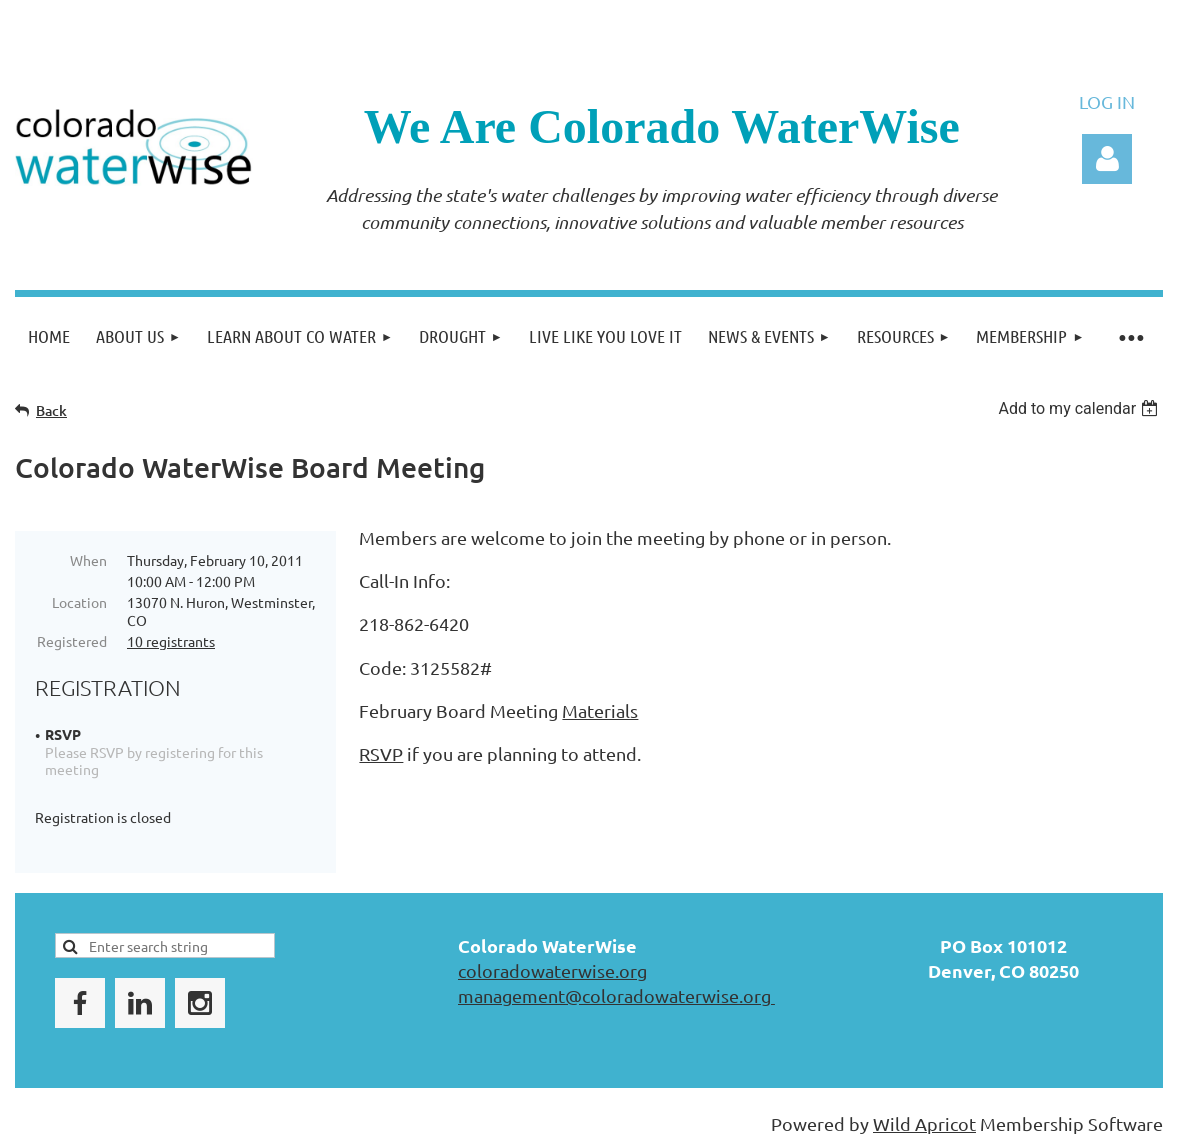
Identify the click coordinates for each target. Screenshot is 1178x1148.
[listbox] (1080, 408)
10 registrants (171, 641)
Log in (1107, 159)
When (88, 560)
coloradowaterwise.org (552, 970)
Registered (72, 641)
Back (51, 410)
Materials (600, 710)
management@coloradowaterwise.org (616, 995)
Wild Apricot (924, 1123)
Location (79, 602)
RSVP (381, 753)
